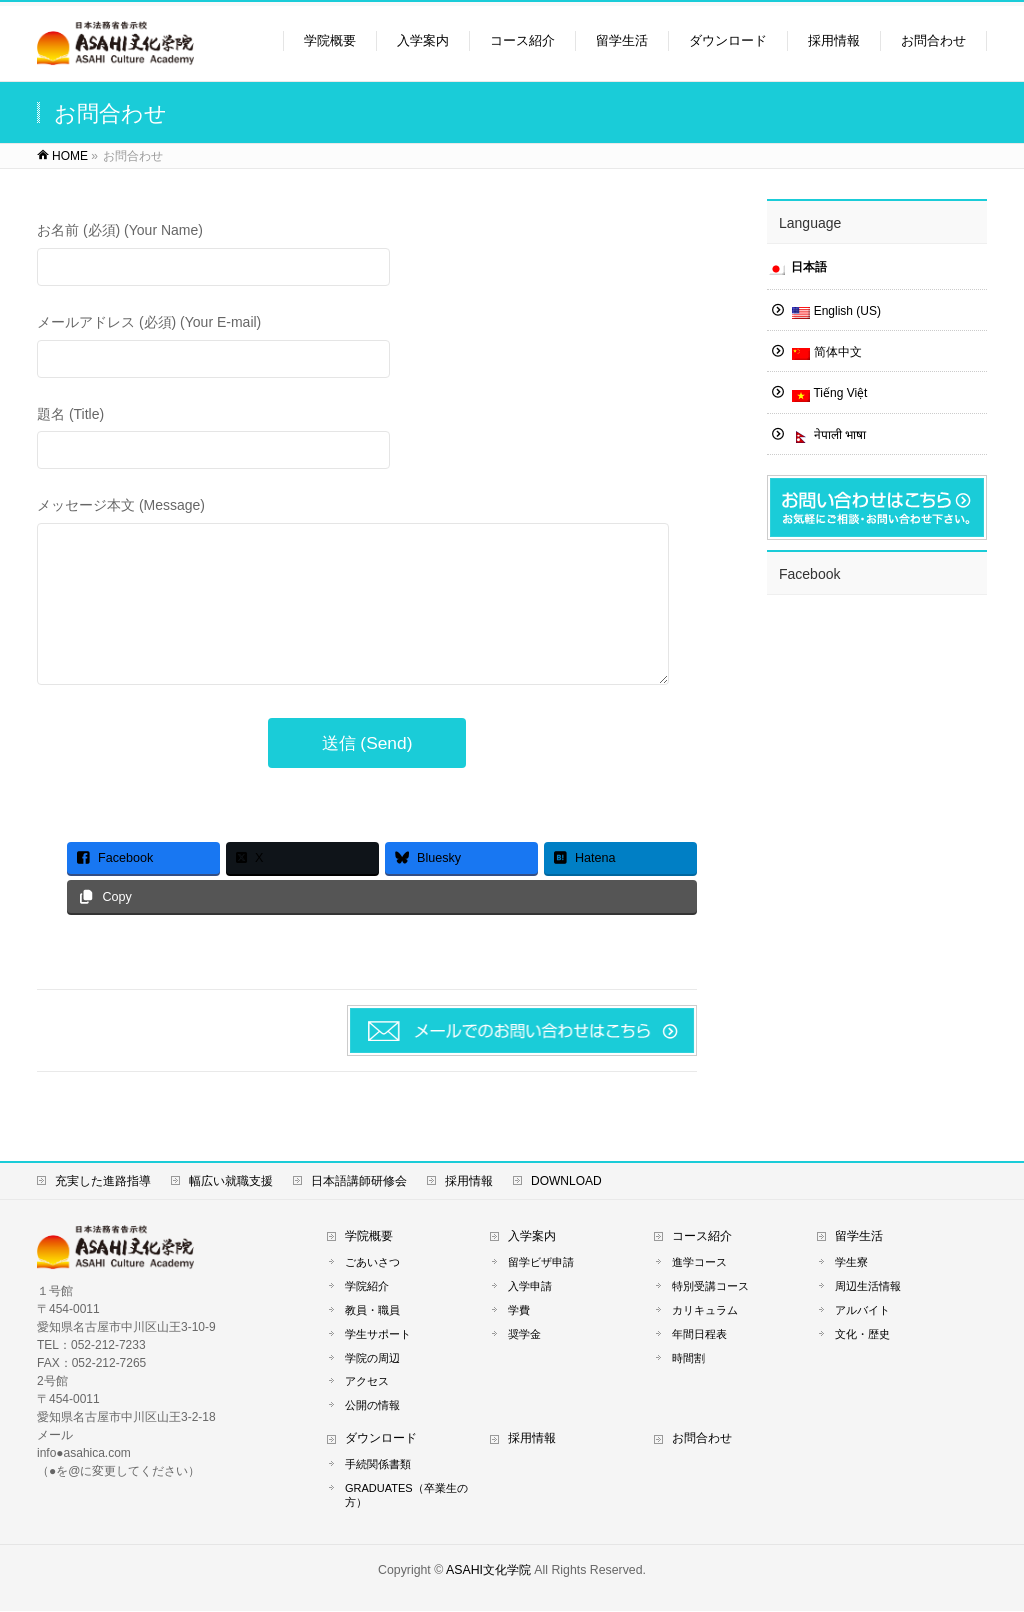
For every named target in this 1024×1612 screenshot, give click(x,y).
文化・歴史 (862, 1335)
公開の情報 (372, 1407)
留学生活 (859, 1237)
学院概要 (369, 1237)
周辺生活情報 (868, 1287)
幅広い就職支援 (231, 1182)
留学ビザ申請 (541, 1263)
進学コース (699, 1263)
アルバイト (862, 1311)
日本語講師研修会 (359, 1182)
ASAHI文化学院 (488, 1571)
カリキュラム (705, 1311)
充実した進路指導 (103, 1182)
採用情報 (469, 1182)
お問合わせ (702, 1440)
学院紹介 (367, 1287)
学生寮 (851, 1263)
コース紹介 (702, 1237)
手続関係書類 (378, 1465)
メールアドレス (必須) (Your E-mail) (367, 348)
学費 (519, 1311)
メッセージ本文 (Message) (367, 612)
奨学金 (524, 1335)
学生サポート (378, 1335)
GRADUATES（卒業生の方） (406, 1496)
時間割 (688, 1359)
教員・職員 (372, 1311)
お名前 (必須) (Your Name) (367, 256)
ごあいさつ (372, 1263)
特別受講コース (710, 1287)
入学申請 (530, 1287)
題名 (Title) (367, 440)
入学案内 (532, 1237)
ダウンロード (381, 1440)
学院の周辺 (372, 1359)
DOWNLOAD (566, 1182)
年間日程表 (699, 1335)
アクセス (367, 1383)
